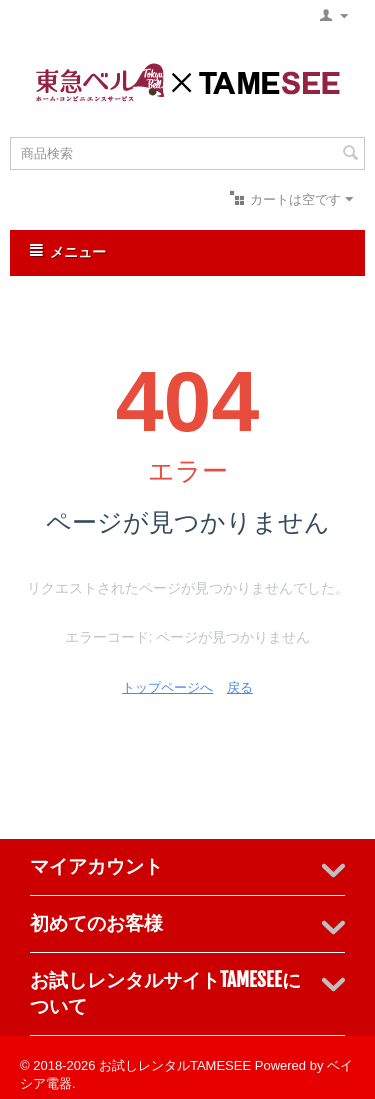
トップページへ (167, 687)
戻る (240, 687)
